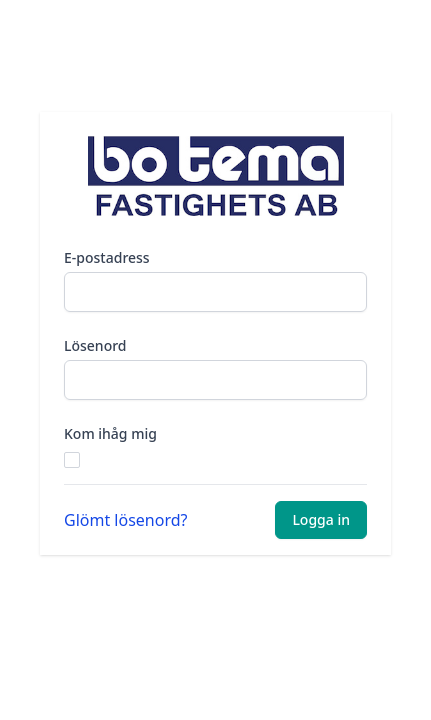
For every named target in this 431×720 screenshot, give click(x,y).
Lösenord (95, 345)
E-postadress (107, 257)
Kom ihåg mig (110, 433)
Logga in (321, 519)
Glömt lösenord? (126, 520)
